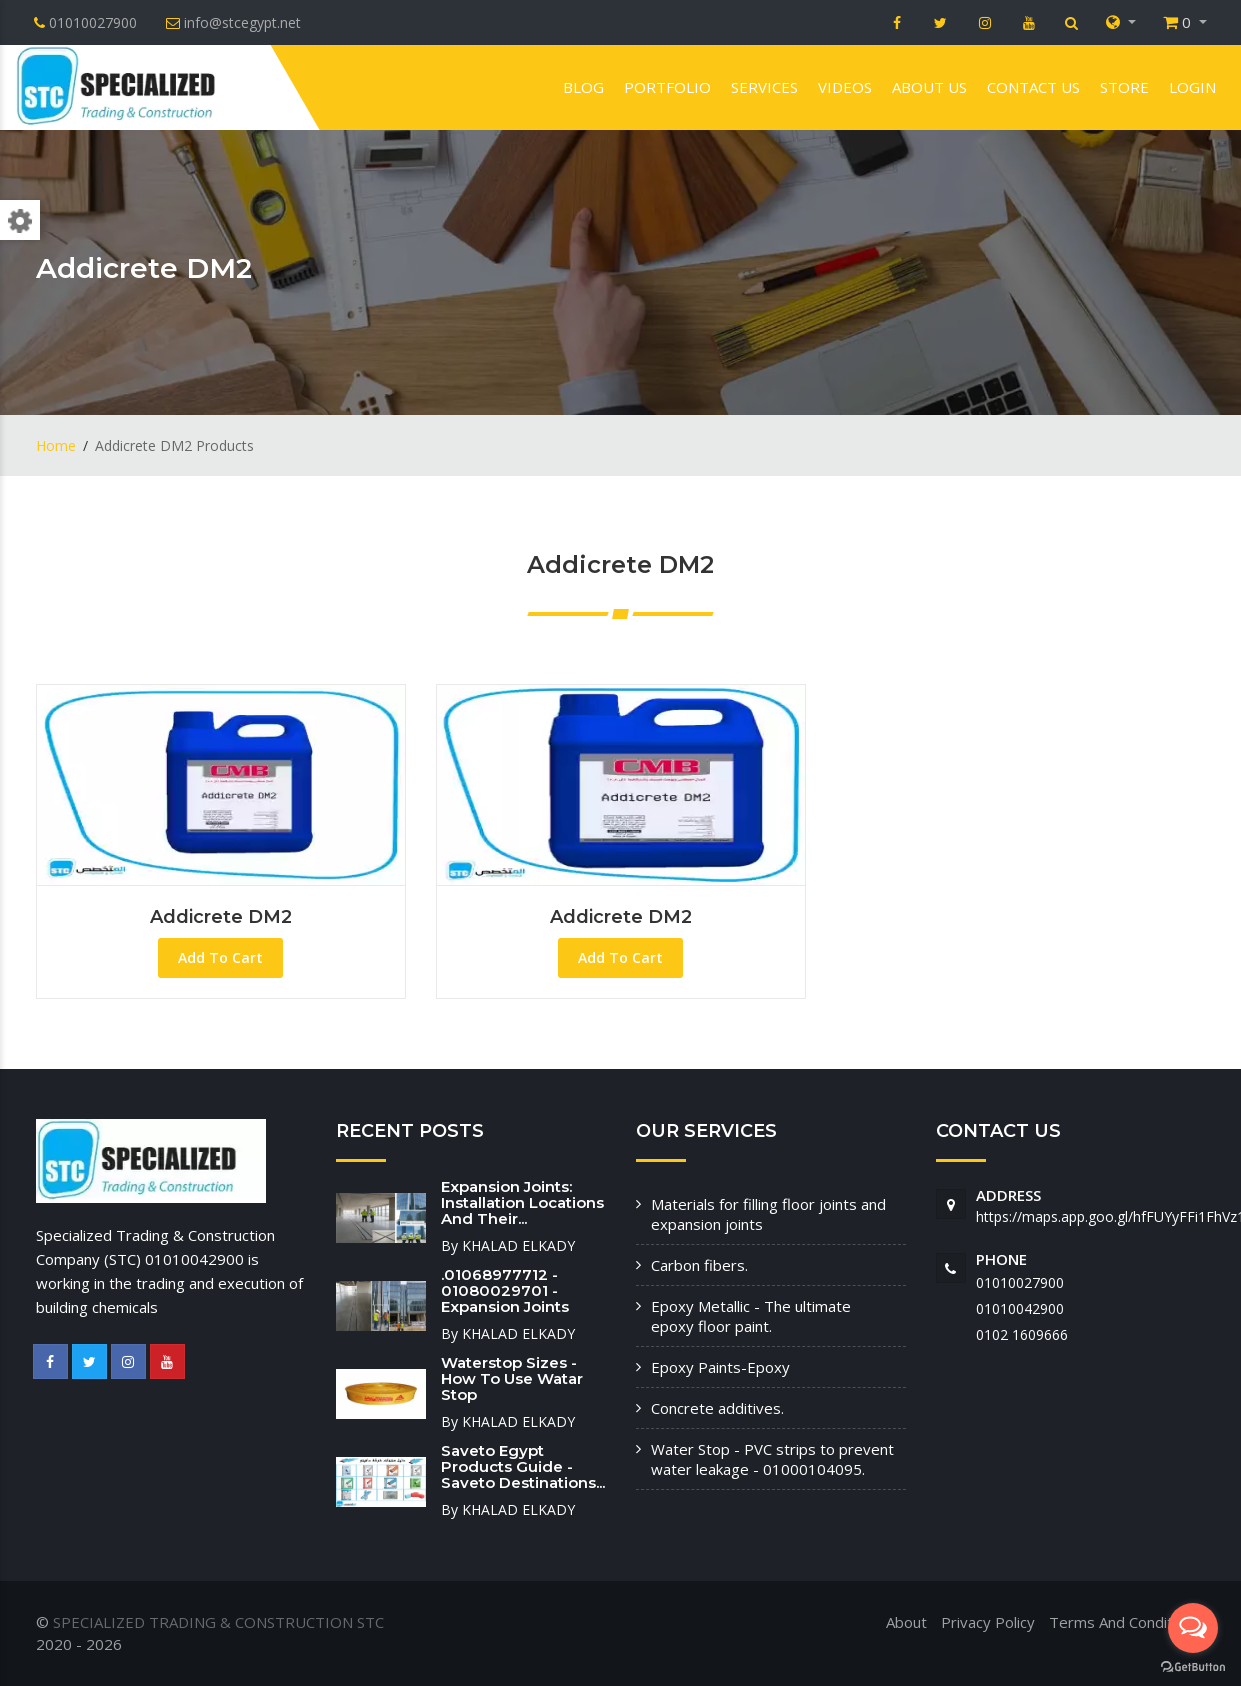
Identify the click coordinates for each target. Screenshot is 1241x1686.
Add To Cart (220, 957)
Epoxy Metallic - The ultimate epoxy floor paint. (751, 1316)
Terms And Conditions (1125, 1622)
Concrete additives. (717, 1408)
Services (764, 87)
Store (1124, 87)
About (906, 1622)
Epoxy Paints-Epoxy (720, 1367)
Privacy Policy (988, 1622)
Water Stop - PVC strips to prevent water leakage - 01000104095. (772, 1459)
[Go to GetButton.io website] (1193, 1666)
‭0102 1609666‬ (1022, 1334)
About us (929, 87)
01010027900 (1020, 1282)
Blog (583, 87)
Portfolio (667, 87)
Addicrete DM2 (221, 917)
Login (1192, 87)
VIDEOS (845, 87)
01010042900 (1020, 1308)
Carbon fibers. (699, 1265)
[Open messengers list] (1193, 1628)
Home (56, 445)
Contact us (1033, 87)
